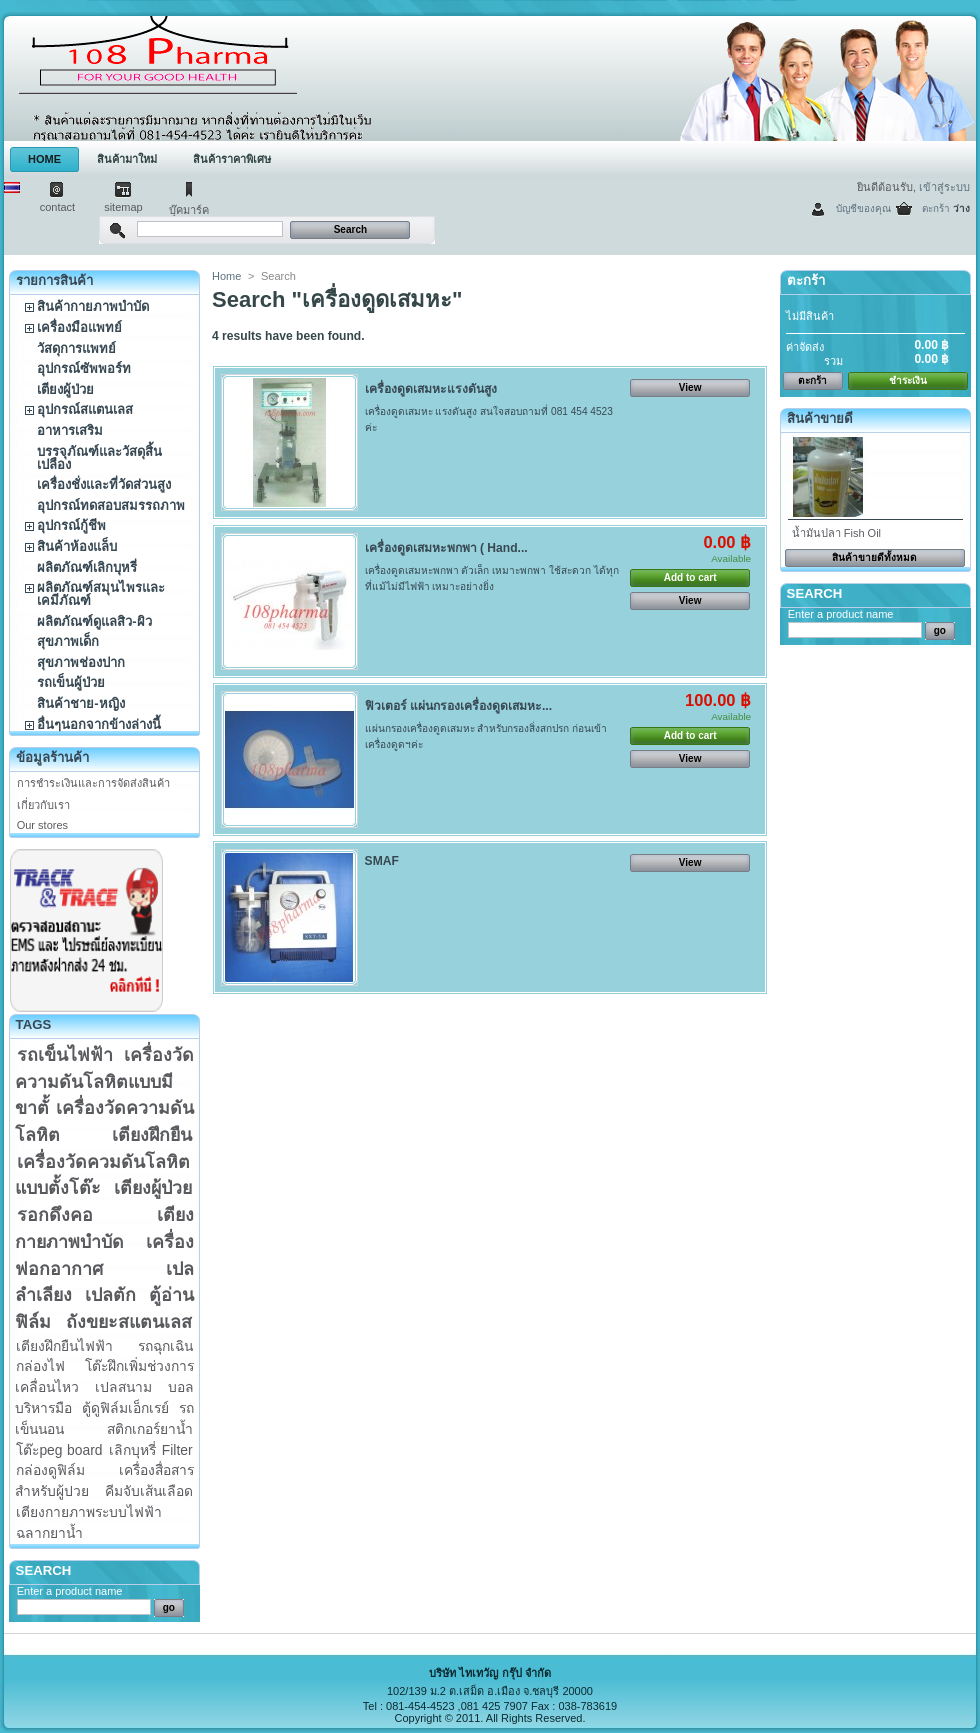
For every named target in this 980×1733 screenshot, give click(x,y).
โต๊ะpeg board (59, 1450)
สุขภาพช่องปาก (81, 662)
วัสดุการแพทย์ (76, 348)
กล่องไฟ (40, 1366)
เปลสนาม (123, 1387)
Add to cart (690, 577)
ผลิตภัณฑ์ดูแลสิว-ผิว (94, 621)
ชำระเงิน (908, 380)
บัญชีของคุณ (863, 208)
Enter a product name (70, 1591)
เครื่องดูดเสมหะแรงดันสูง (431, 389)
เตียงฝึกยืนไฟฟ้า (64, 1346)
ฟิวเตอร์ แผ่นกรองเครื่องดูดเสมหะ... (458, 706)
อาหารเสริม (70, 430)
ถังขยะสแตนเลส (129, 1322)
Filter (177, 1450)
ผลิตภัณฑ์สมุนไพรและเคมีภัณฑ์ (101, 594)
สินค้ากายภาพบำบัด (93, 306)
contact (57, 207)
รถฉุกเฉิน (165, 1346)
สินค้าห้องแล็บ (77, 546)
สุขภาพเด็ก (68, 641)
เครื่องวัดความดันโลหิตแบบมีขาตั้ (104, 1081)
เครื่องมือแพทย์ (79, 327)
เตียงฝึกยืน (152, 1135)
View (690, 387)
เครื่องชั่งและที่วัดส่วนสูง (104, 484)
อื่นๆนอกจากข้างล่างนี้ (99, 724)
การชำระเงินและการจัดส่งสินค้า (93, 783)
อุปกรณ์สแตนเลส (85, 409)
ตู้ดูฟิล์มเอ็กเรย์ (125, 1408)
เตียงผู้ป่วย (65, 389)
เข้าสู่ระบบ (944, 187)
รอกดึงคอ (55, 1215)
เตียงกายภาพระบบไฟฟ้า (89, 1512)
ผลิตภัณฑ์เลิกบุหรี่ (87, 567)
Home (226, 276)
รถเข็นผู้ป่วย (71, 682)
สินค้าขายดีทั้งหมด (874, 557)
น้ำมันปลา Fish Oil (836, 533)
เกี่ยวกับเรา (43, 805)
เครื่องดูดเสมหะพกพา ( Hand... (446, 548)
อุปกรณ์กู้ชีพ (71, 525)
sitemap (123, 207)
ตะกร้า (936, 208)
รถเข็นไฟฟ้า (65, 1055)
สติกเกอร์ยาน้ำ (150, 1429)
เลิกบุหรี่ (132, 1450)
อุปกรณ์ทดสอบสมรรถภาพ (111, 505)
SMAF (382, 861)
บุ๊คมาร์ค (189, 210)
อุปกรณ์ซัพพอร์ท (84, 368)
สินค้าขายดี (820, 418)
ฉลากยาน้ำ (49, 1533)
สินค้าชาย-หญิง (80, 703)
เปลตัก (110, 1295)
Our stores (42, 825)
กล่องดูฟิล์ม (50, 1470)
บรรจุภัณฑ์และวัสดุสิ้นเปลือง (99, 458)
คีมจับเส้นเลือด (149, 1491)
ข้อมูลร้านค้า (52, 757)
